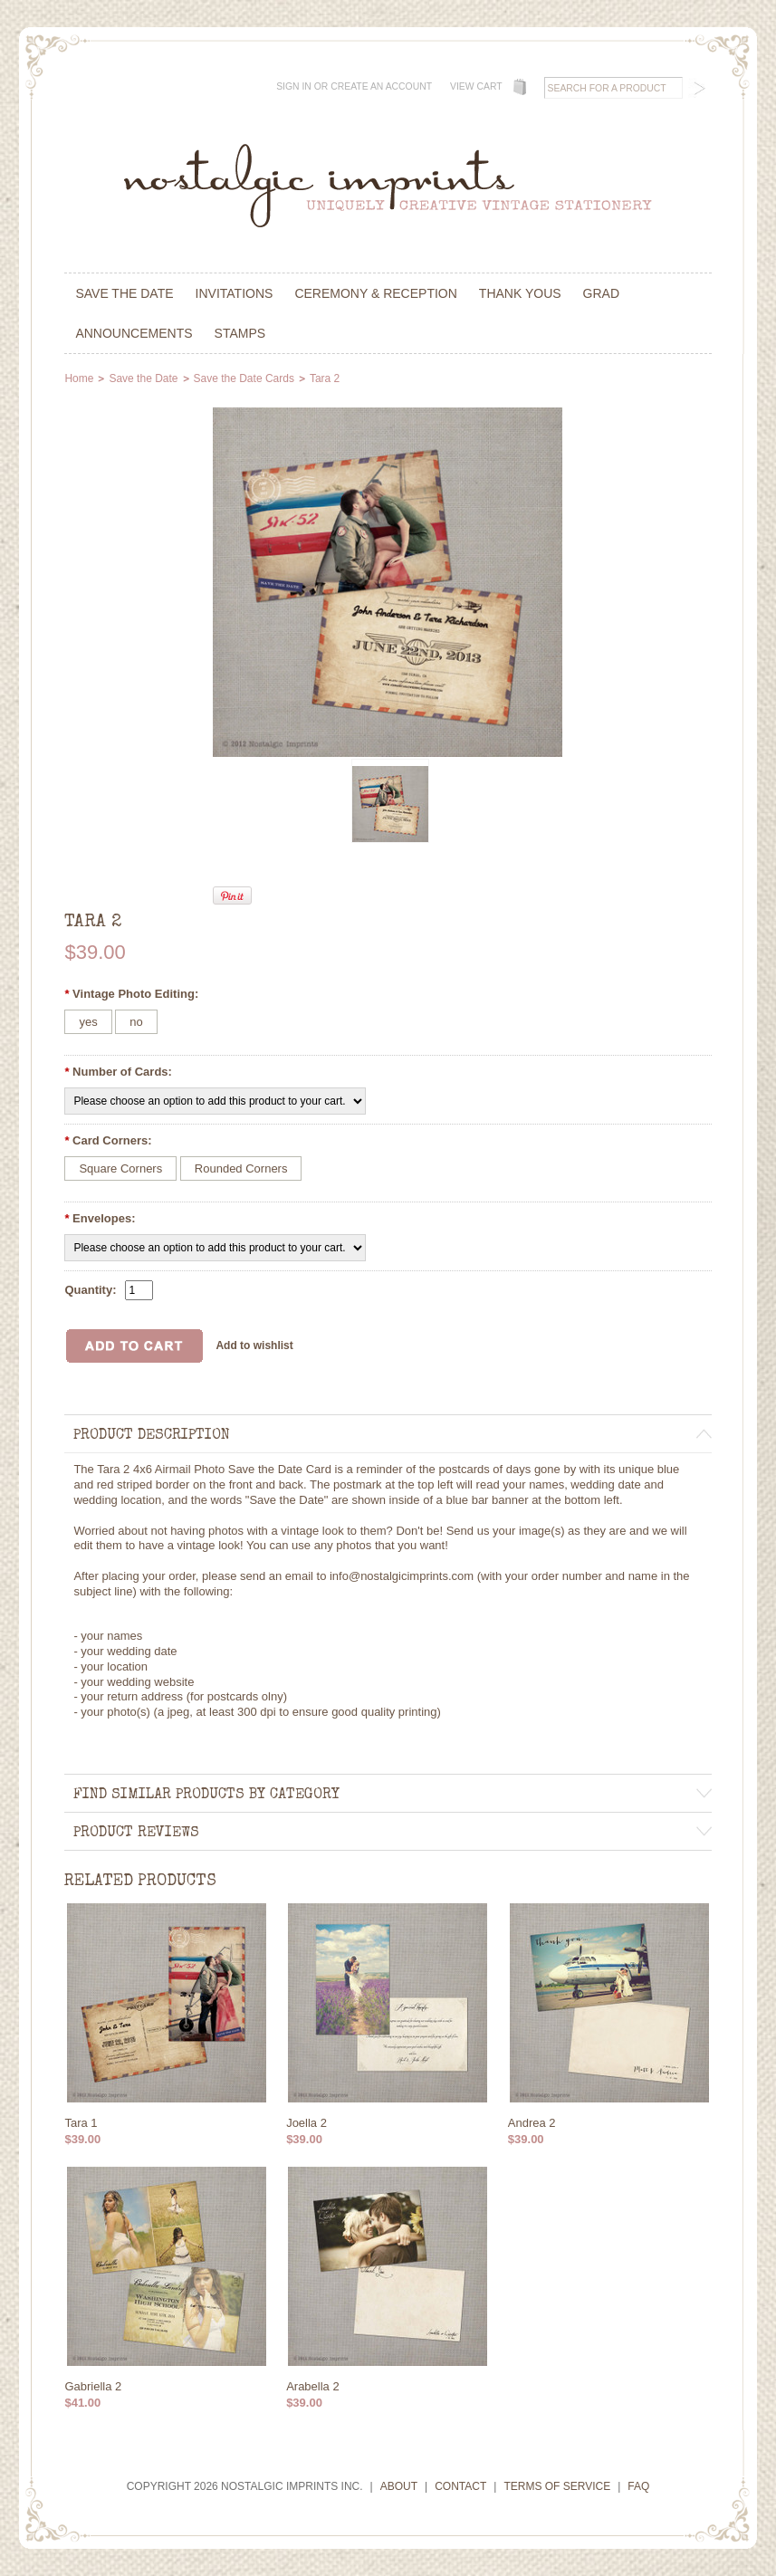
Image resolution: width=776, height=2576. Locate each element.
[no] (136, 1022)
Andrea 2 (532, 2123)
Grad (601, 293)
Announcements (133, 333)
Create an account (381, 86)
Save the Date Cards (244, 378)
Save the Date (124, 293)
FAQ (638, 2486)
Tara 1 (80, 2123)
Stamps (240, 333)
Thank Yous (520, 293)
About (398, 2486)
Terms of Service (556, 2486)
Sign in (293, 86)
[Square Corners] (120, 1168)
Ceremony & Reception (375, 293)
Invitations (234, 293)
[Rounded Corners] (241, 1168)
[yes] (87, 1022)
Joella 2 (306, 2123)
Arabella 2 (313, 2386)
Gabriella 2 (92, 2386)
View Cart (476, 86)
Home (78, 378)
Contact (460, 2486)
